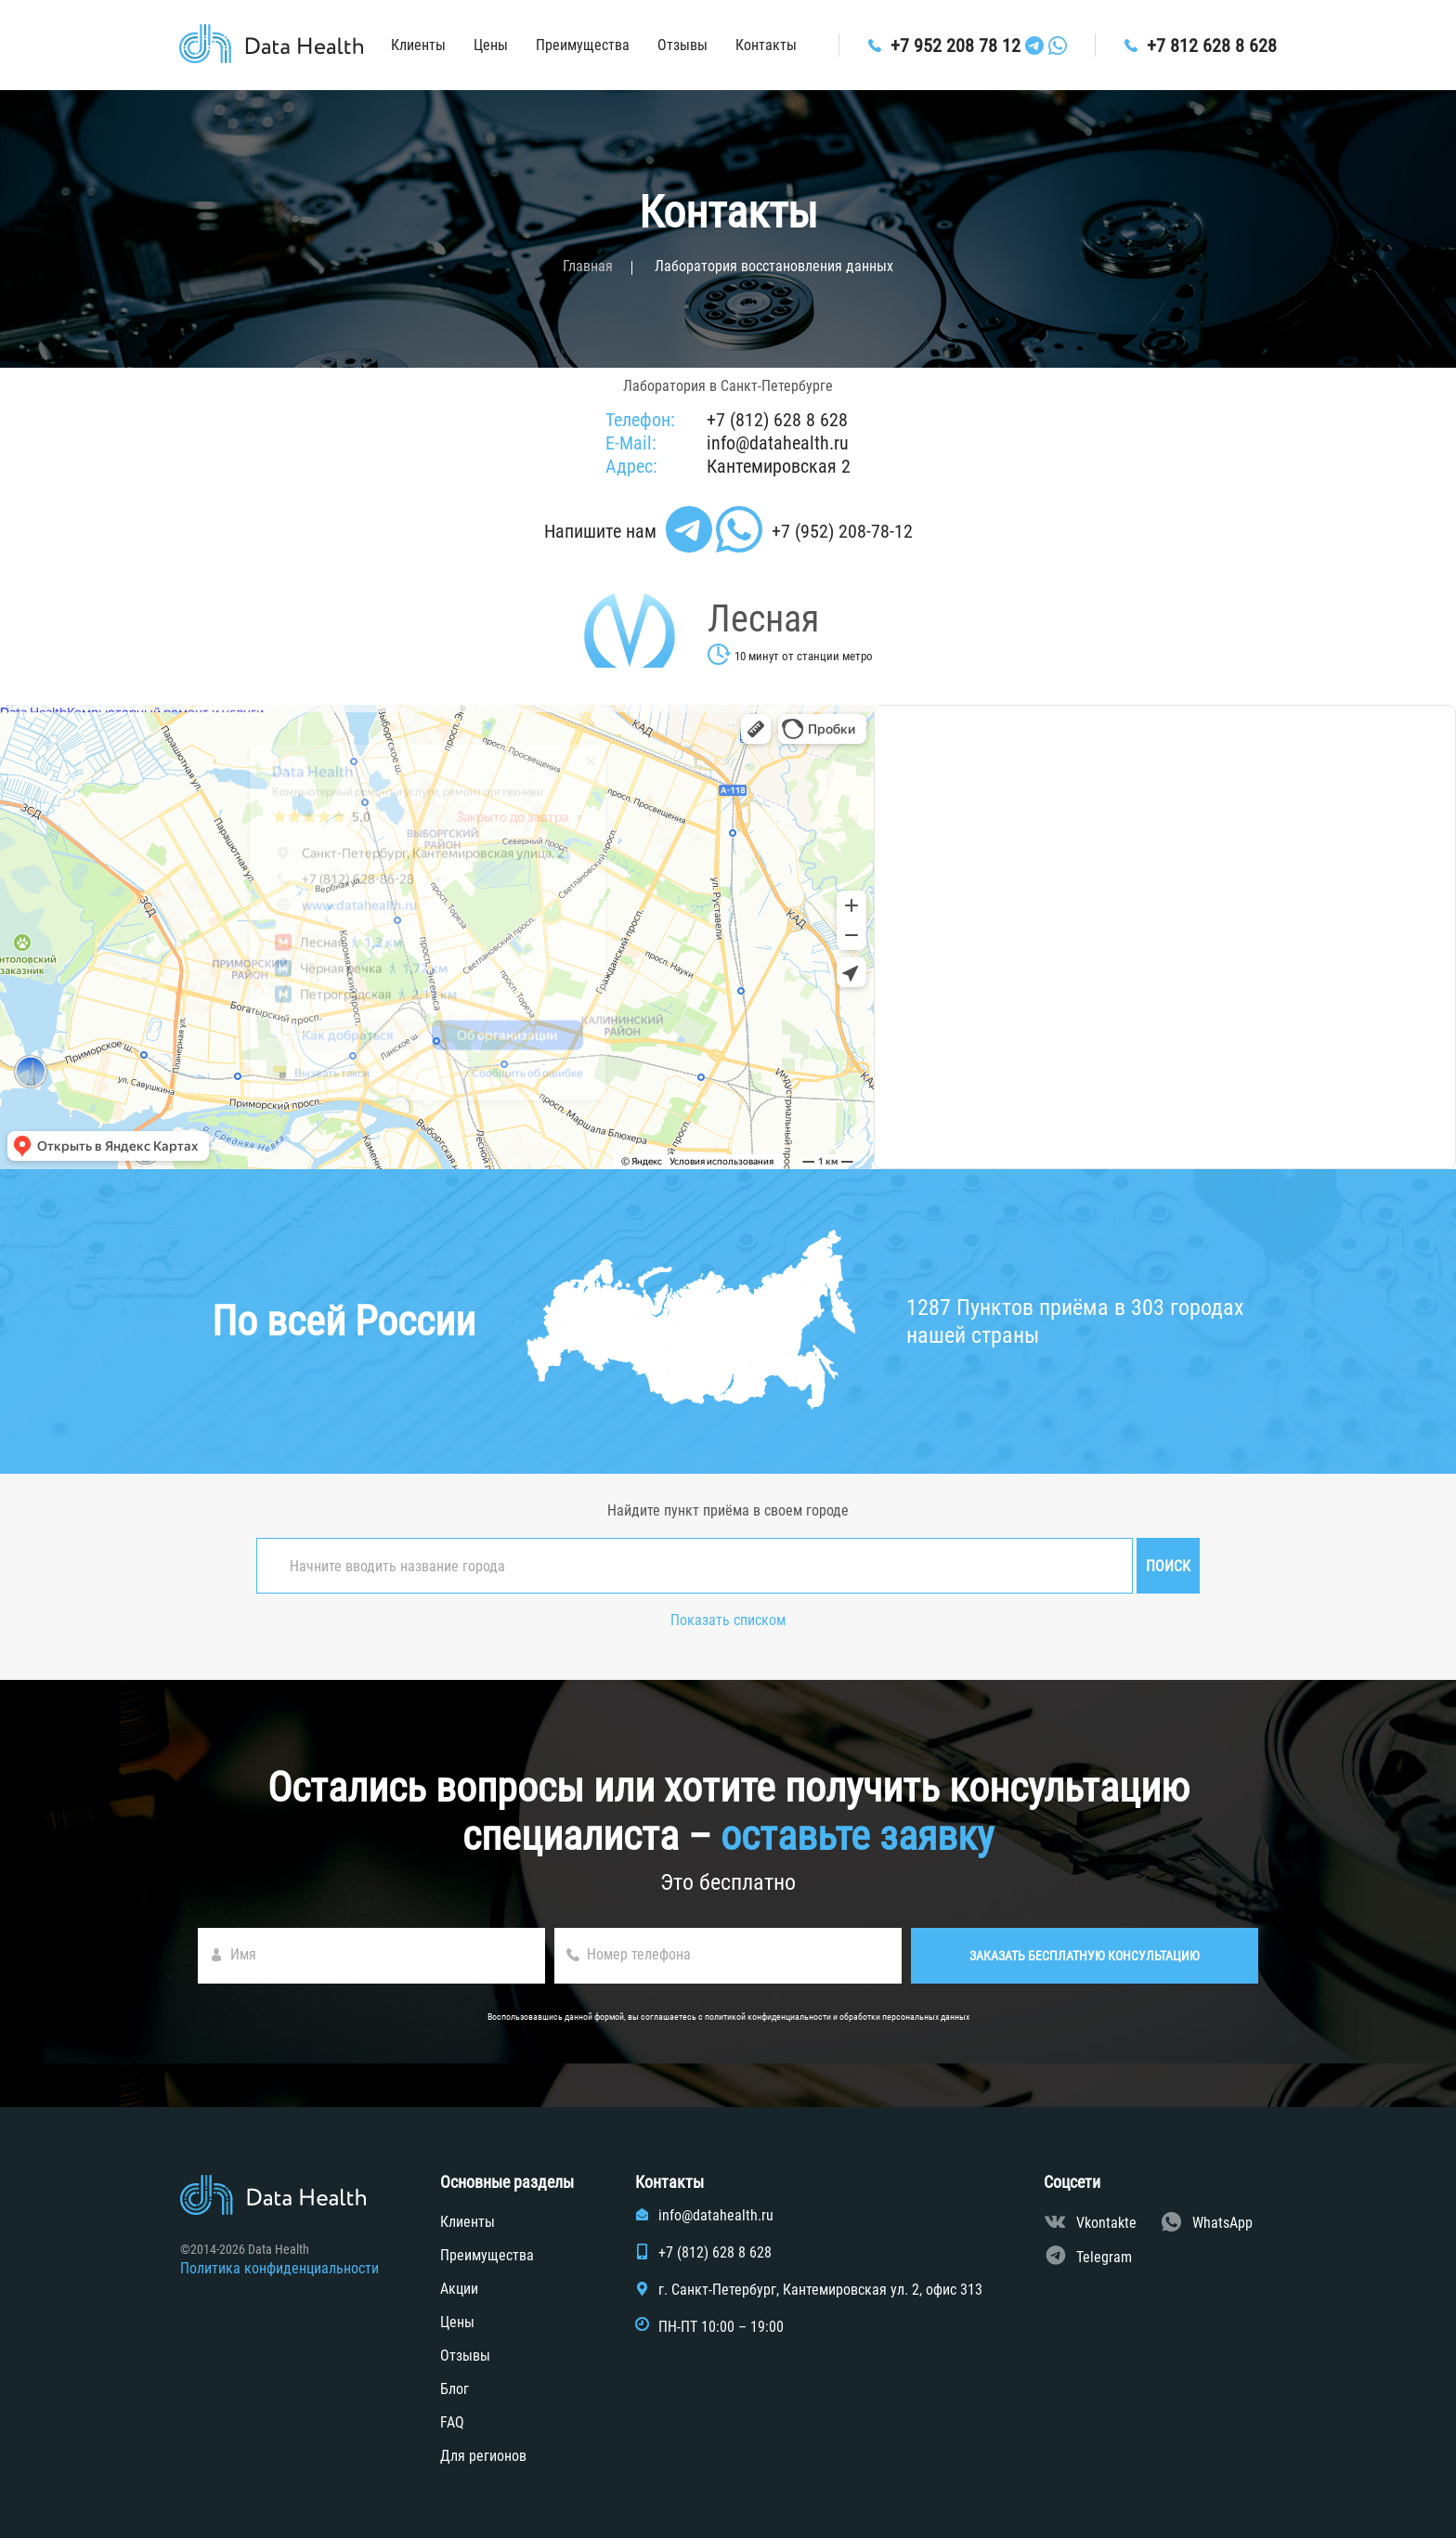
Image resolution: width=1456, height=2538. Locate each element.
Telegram (1104, 2257)
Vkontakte (1106, 2223)
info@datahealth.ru (778, 443)
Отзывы (682, 45)
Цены (491, 45)
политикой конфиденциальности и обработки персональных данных (837, 2016)
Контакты (766, 45)
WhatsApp (1222, 2223)
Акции (459, 2288)
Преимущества (583, 45)
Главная (588, 266)
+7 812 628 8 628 (1212, 45)
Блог (454, 2389)
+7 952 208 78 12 (955, 45)
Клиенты (418, 45)
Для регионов (483, 2456)
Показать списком (728, 1620)
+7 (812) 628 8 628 (777, 420)
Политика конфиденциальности (279, 2268)
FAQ (452, 2422)
